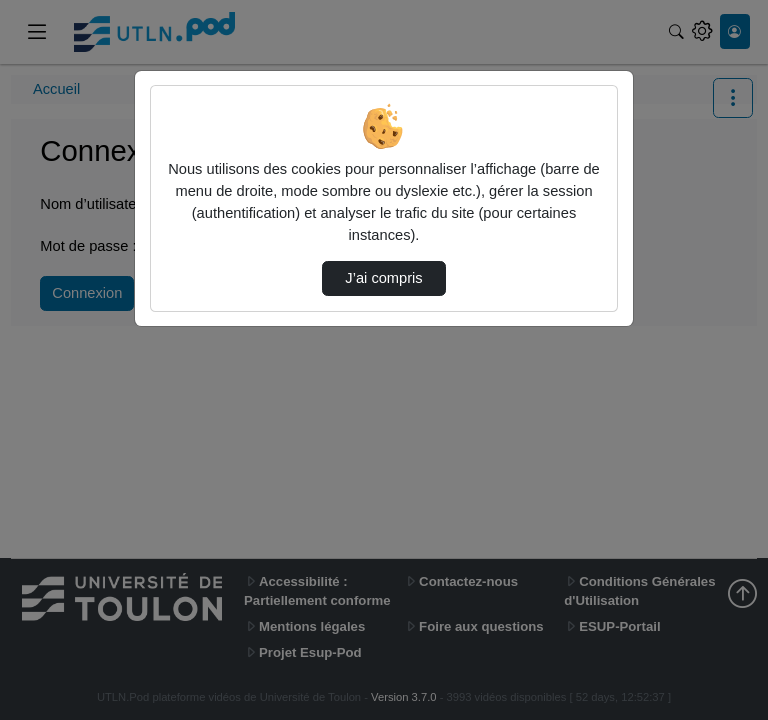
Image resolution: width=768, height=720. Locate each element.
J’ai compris (383, 278)
